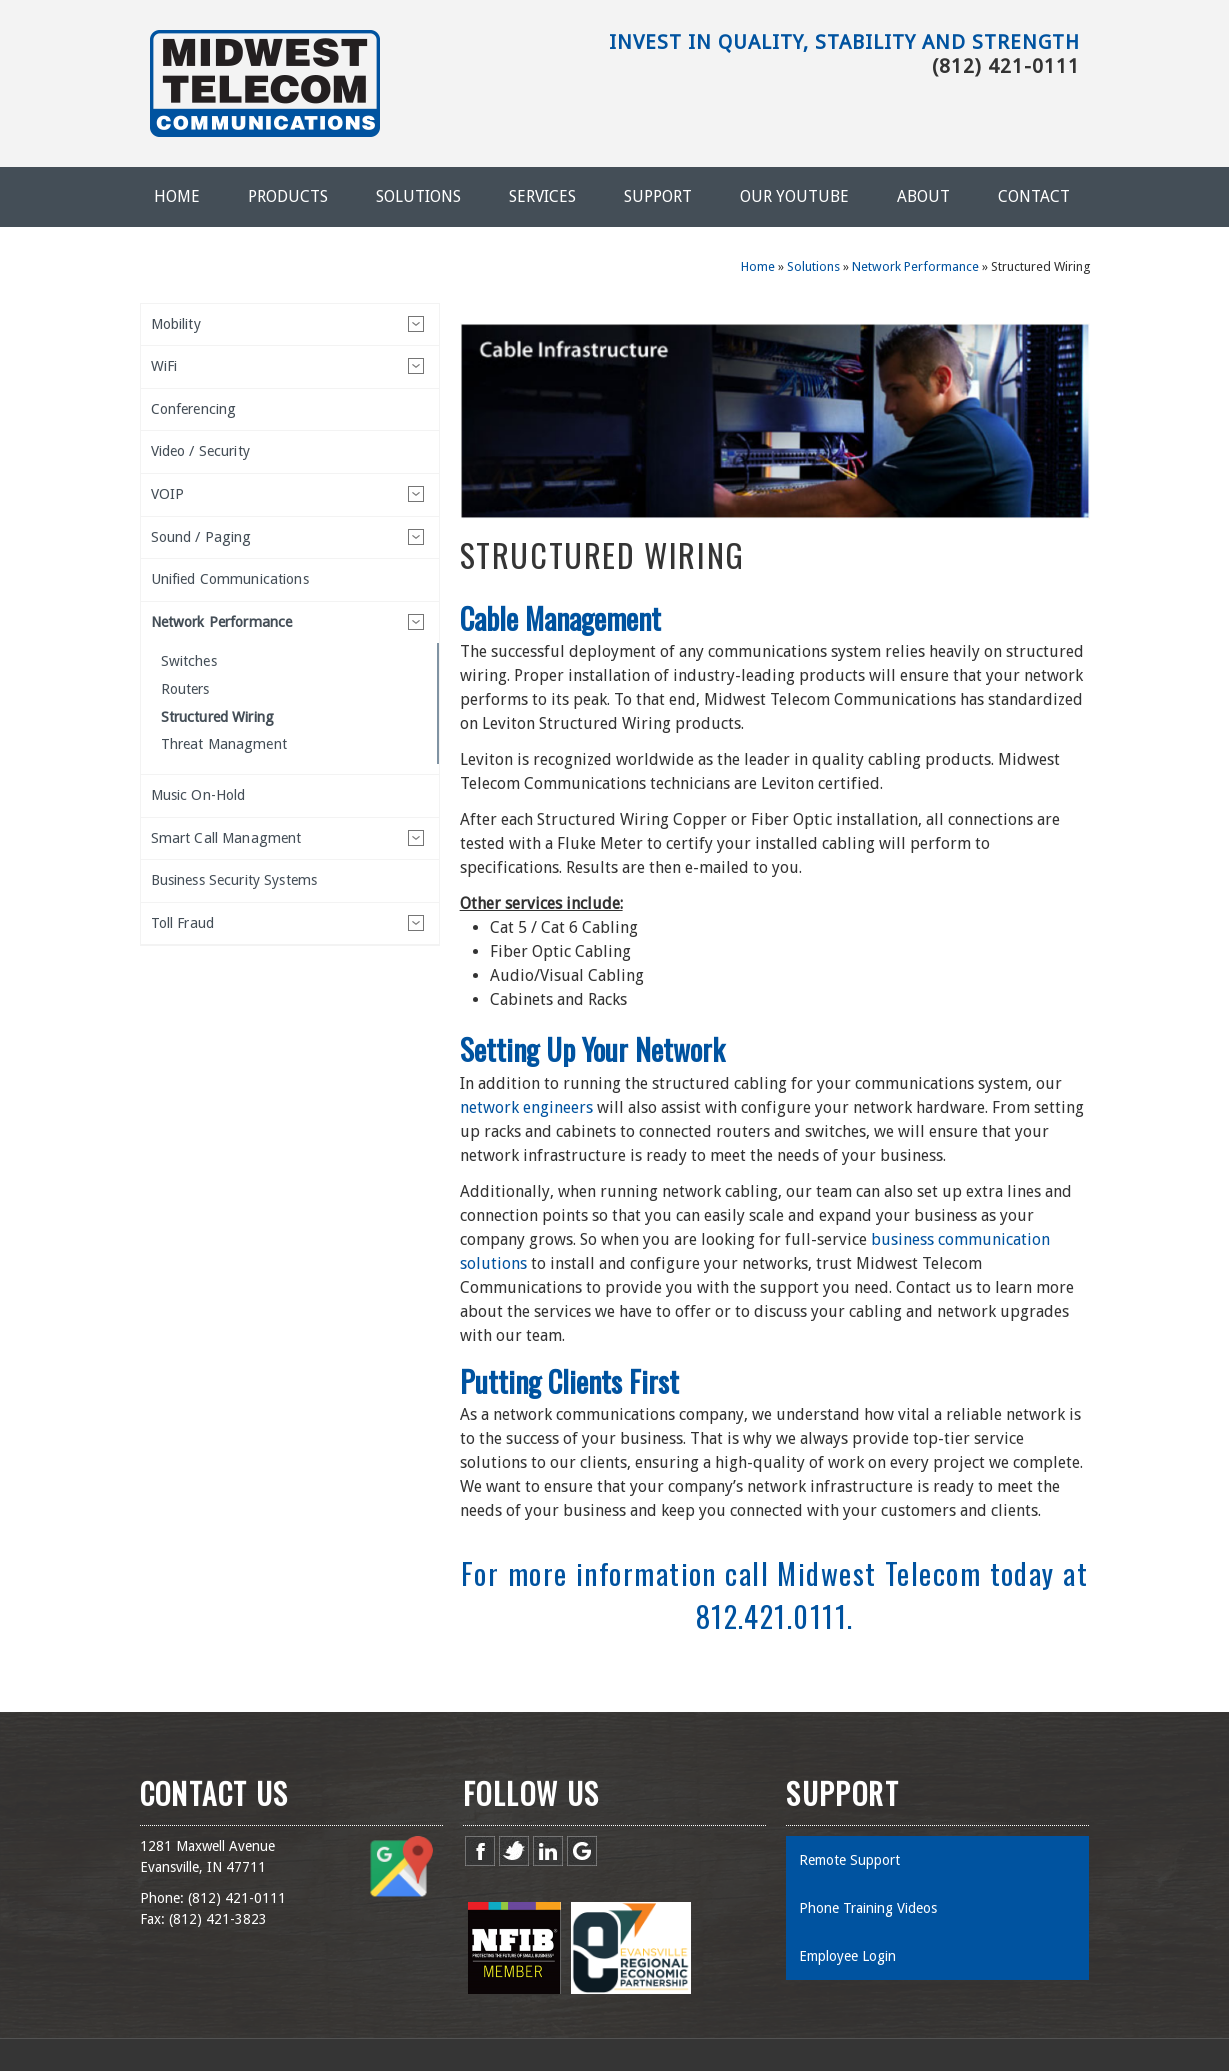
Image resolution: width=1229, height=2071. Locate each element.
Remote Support (849, 1860)
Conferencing (194, 409)
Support (658, 196)
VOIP (168, 494)
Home (177, 196)
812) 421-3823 (220, 1919)
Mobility (176, 324)
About (923, 196)
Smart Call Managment (226, 838)
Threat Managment (224, 744)
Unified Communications (230, 579)
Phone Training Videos (868, 1908)
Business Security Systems (234, 880)
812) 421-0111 (239, 1898)
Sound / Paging (201, 537)
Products (288, 196)
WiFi (164, 366)
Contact (1034, 196)
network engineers (526, 1107)
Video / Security (200, 451)
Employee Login (847, 1956)
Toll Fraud (182, 923)
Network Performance (915, 266)
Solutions (418, 196)
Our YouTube (794, 196)
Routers (185, 689)
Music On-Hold (198, 795)
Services (542, 196)
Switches (189, 661)
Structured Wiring (217, 717)
